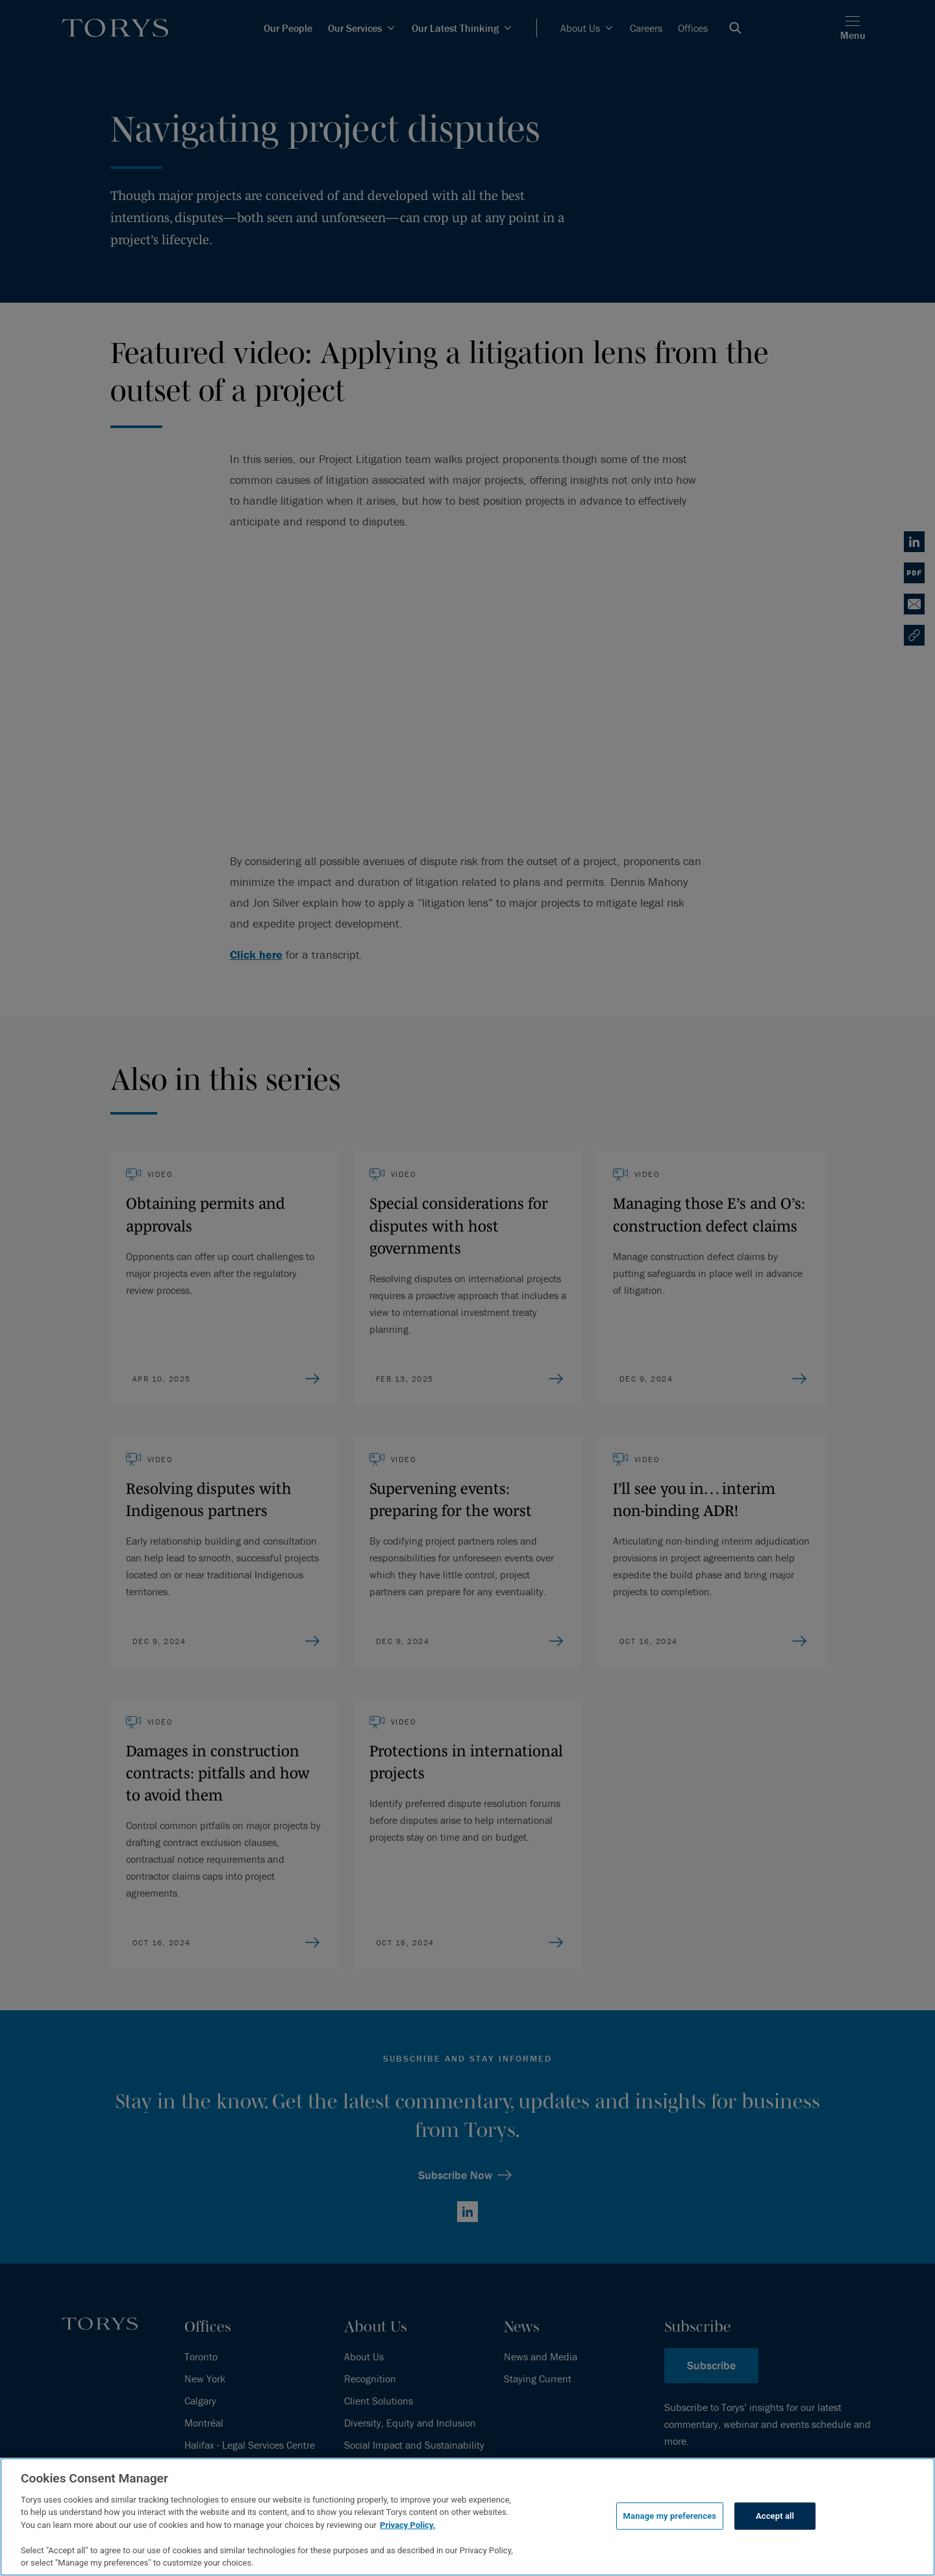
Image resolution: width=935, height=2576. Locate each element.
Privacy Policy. (407, 2525)
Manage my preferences (670, 2516)
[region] (467, 2517)
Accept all (775, 2516)
